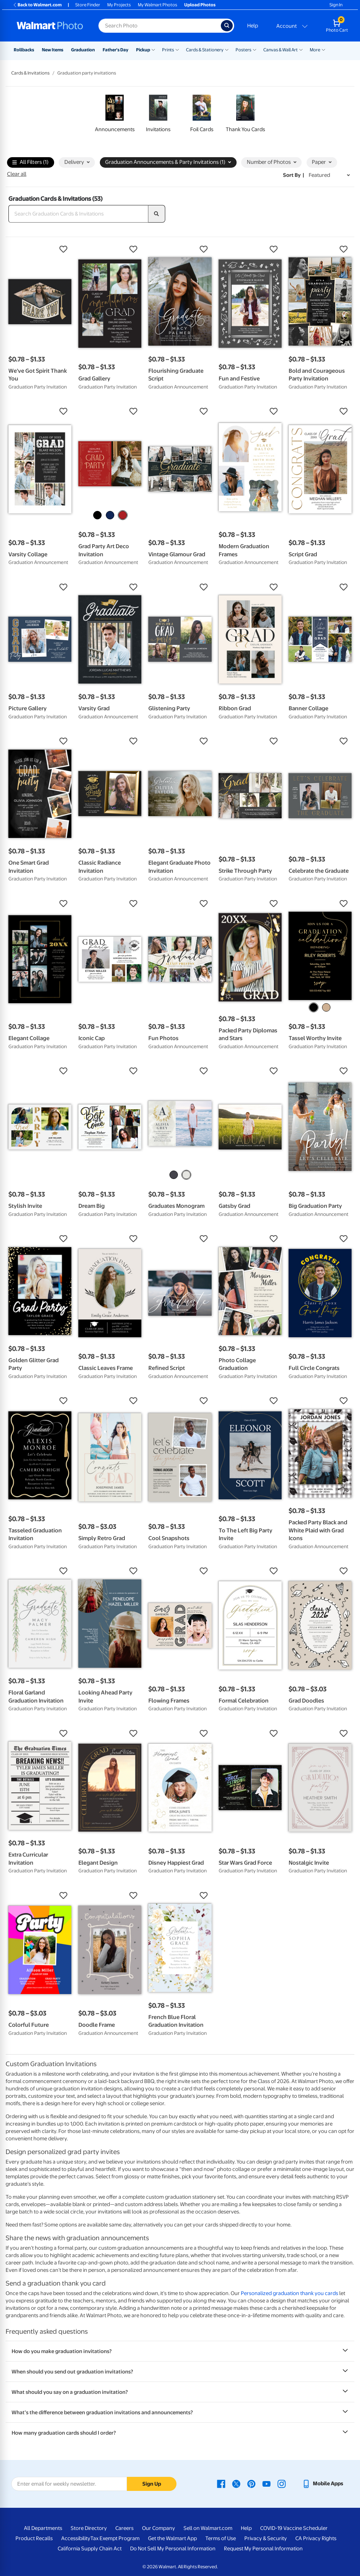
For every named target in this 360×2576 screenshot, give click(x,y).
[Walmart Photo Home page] (49, 25)
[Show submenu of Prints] (177, 49)
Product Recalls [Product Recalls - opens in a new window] (34, 2538)
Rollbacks (24, 49)
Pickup (143, 49)
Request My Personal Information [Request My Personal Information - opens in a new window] (263, 2548)
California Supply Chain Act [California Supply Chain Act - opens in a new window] (90, 2548)
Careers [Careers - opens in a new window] (124, 2528)
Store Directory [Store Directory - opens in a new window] (89, 2528)
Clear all (16, 174)
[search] (156, 214)
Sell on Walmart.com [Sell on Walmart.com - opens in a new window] (208, 2528)
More (315, 49)
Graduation (83, 49)
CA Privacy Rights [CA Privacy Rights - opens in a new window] (315, 2538)
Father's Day (115, 49)
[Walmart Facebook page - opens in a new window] (221, 2483)
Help (252, 26)
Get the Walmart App (172, 2538)
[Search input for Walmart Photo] (159, 26)
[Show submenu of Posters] (254, 49)
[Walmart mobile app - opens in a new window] (322, 2483)
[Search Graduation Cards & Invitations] (78, 214)
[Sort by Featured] (329, 175)
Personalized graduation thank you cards (289, 2293)
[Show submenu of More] (323, 49)
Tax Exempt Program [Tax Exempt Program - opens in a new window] (115, 2538)
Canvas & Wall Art (280, 49)
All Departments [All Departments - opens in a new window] (43, 2528)
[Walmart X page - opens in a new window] (236, 2483)
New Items (52, 49)
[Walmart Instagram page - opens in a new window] (281, 2483)
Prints (168, 49)
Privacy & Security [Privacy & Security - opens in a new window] (265, 2538)
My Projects (119, 4)
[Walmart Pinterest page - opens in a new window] (251, 2483)
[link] (114, 115)
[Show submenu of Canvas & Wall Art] (301, 49)
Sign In (335, 4)
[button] (39, 249)
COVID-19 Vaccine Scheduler (294, 2528)
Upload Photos (200, 4)
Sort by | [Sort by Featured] (293, 175)
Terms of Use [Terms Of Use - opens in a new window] (220, 2538)
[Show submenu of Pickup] (153, 49)
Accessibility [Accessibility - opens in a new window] (75, 2538)
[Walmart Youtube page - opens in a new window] (266, 2483)
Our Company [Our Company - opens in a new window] (158, 2528)
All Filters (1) (30, 162)
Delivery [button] (77, 162)
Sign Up (151, 2484)
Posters (243, 49)
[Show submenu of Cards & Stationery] (227, 49)
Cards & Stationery (205, 49)
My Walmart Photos (157, 4)
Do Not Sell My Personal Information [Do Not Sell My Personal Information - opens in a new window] (173, 2548)
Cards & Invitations (30, 73)
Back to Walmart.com (37, 4)
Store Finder (87, 4)
